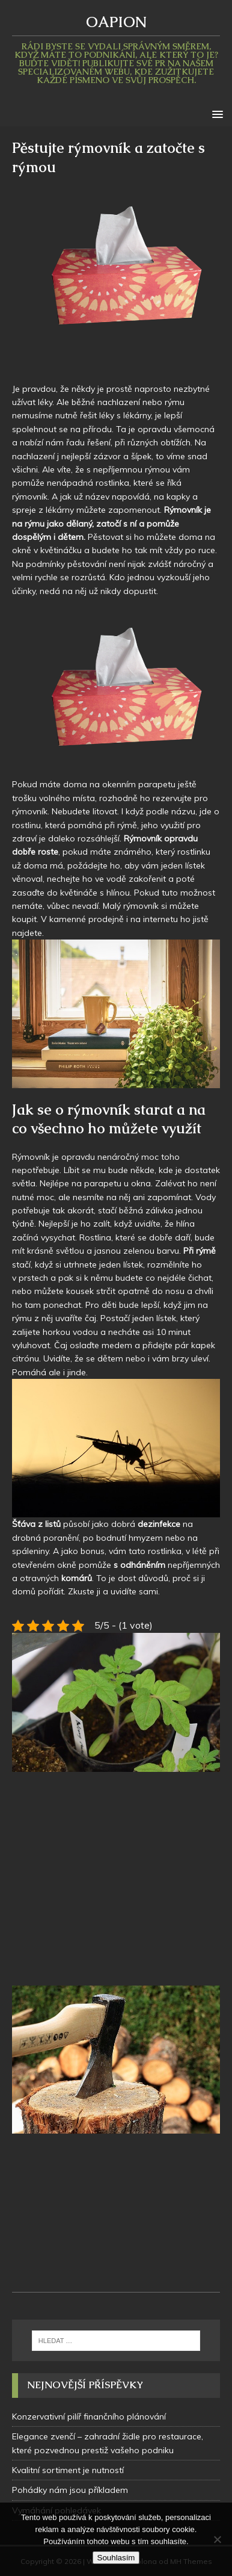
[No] (217, 2539)
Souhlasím (116, 2557)
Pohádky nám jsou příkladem (70, 2490)
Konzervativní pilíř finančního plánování (89, 2416)
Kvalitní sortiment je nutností (68, 2470)
